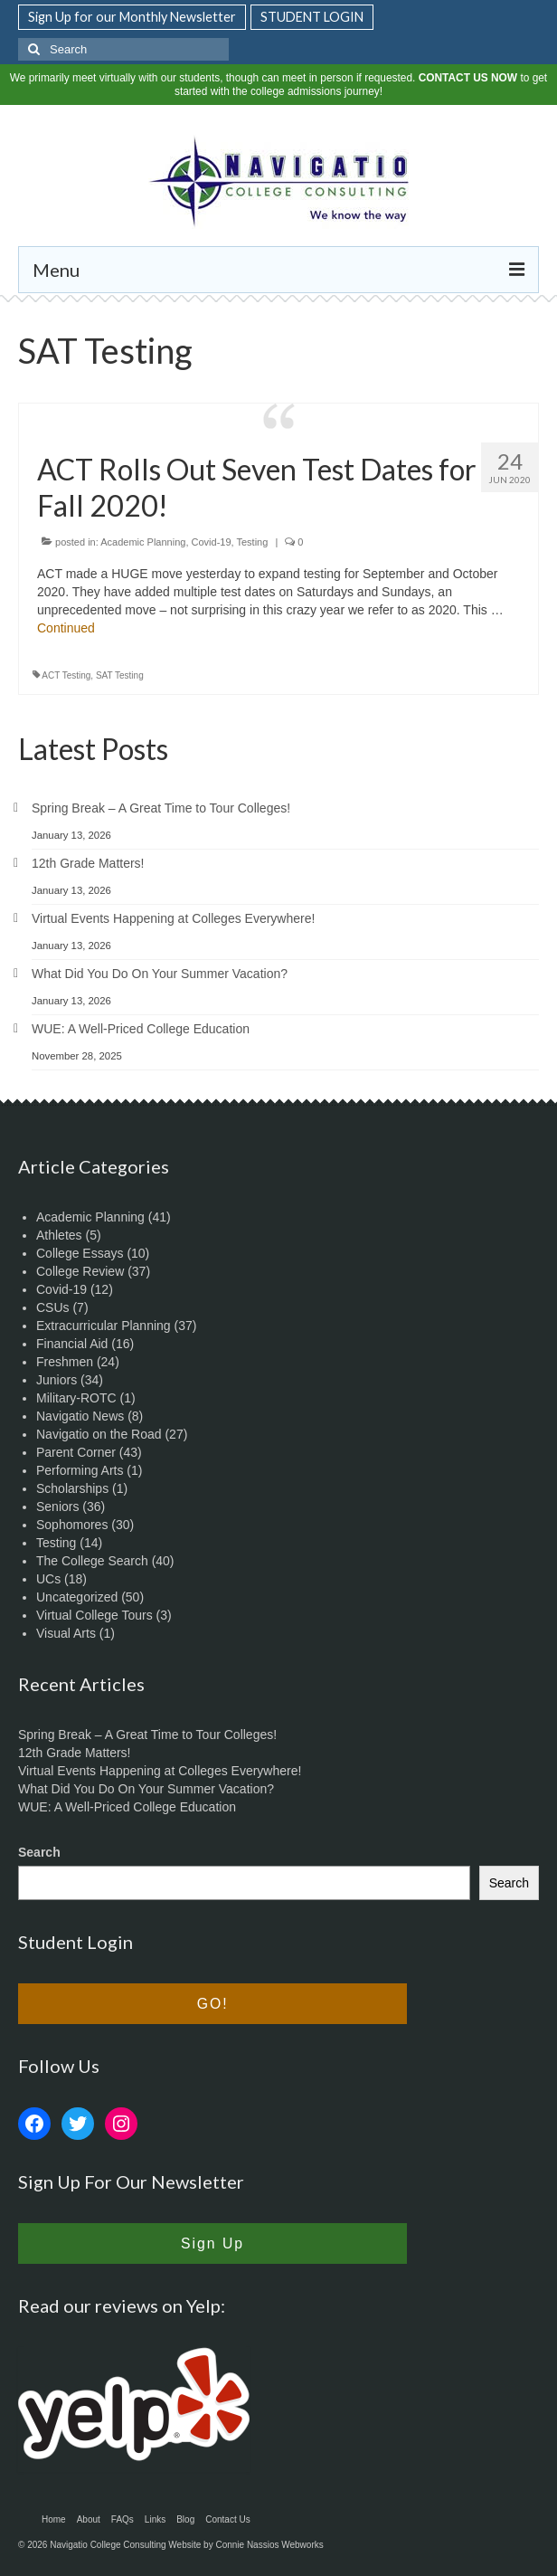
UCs (48, 1579)
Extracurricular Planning (103, 1325)
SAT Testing (120, 675)
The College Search (92, 1561)
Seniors (57, 1506)
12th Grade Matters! (88, 863)
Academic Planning (142, 542)
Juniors (56, 1380)
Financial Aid (72, 1343)
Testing (252, 542)
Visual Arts (66, 1633)
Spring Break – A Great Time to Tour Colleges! (161, 808)
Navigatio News (80, 1416)
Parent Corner (76, 1452)
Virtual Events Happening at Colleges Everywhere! (173, 918)
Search (39, 1852)
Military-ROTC (76, 1398)
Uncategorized (77, 1597)
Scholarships (72, 1488)
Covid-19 (211, 542)
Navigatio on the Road (99, 1434)
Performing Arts (79, 1470)
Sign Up (212, 2243)
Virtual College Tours (94, 1615)
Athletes (59, 1235)
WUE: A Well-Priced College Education (141, 1029)
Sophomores (72, 1524)
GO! (213, 2003)
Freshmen (64, 1362)
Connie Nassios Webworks (269, 2545)
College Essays (80, 1253)
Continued (66, 628)
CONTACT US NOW (468, 77)
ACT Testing (66, 675)
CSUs (53, 1307)
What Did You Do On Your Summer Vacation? (160, 973)
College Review (80, 1271)
